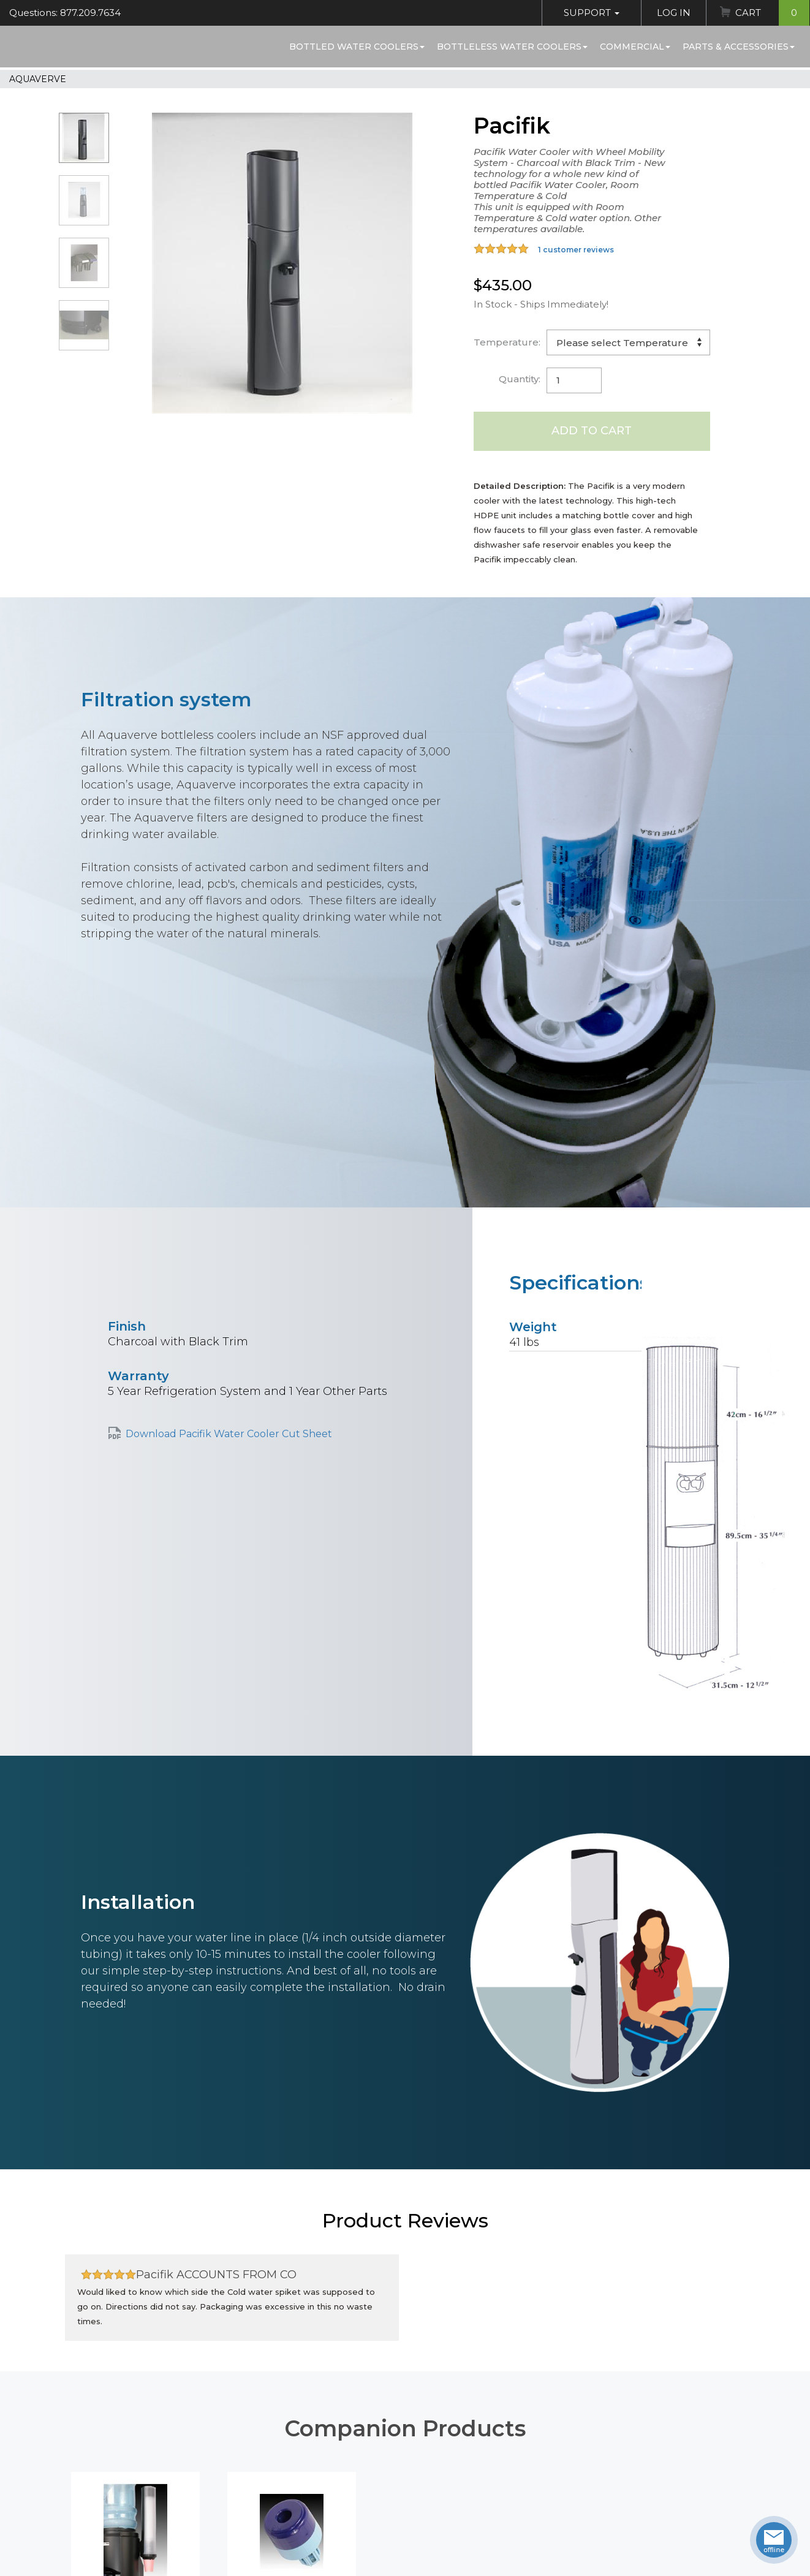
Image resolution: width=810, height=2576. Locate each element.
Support (591, 12)
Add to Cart (591, 430)
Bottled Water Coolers (357, 46)
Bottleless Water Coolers (512, 46)
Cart (772, 13)
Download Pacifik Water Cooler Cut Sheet (229, 1434)
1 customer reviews (576, 249)
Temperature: (507, 342)
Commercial (635, 46)
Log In (674, 12)
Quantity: (519, 379)
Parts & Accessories (739, 46)
